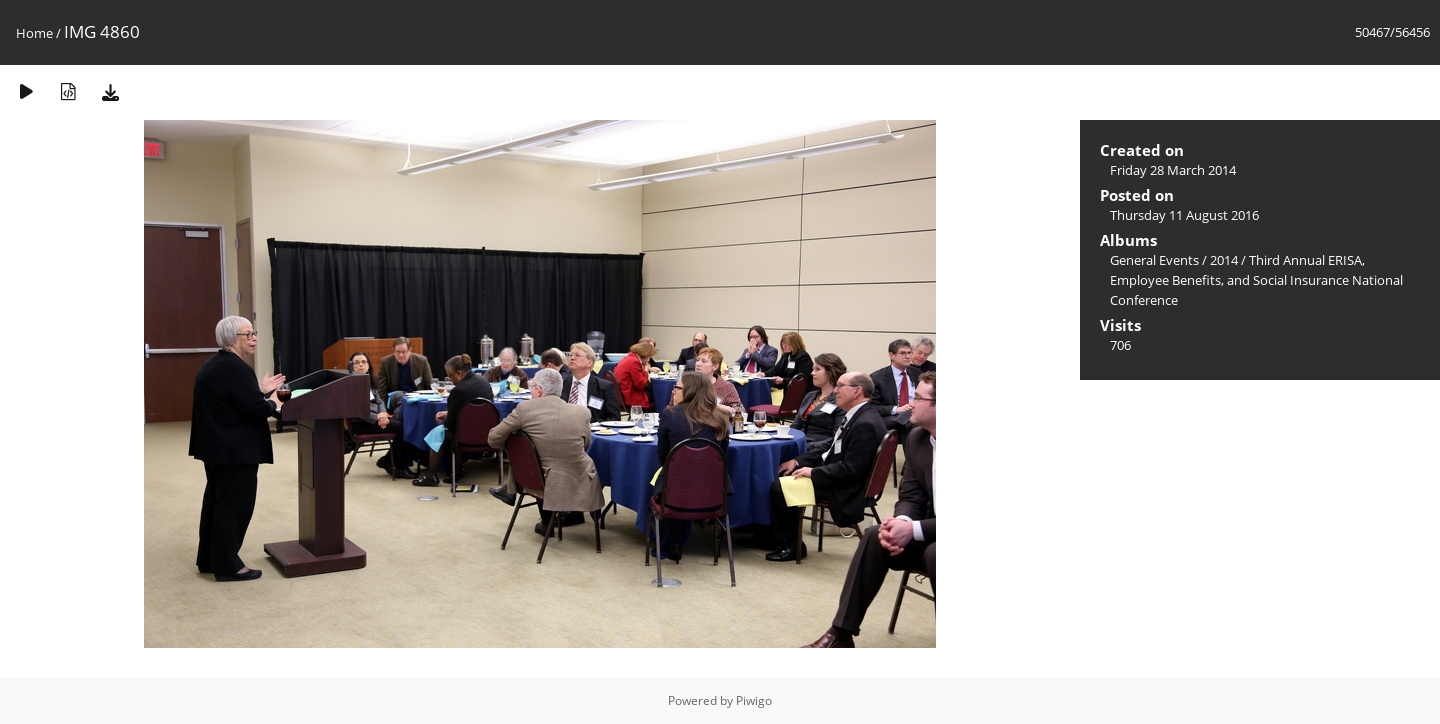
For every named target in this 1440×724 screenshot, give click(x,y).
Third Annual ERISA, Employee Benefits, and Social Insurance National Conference (1256, 280)
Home (34, 33)
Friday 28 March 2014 (1173, 170)
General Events (1154, 260)
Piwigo (754, 700)
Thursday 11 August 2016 (1184, 215)
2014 (1224, 260)
